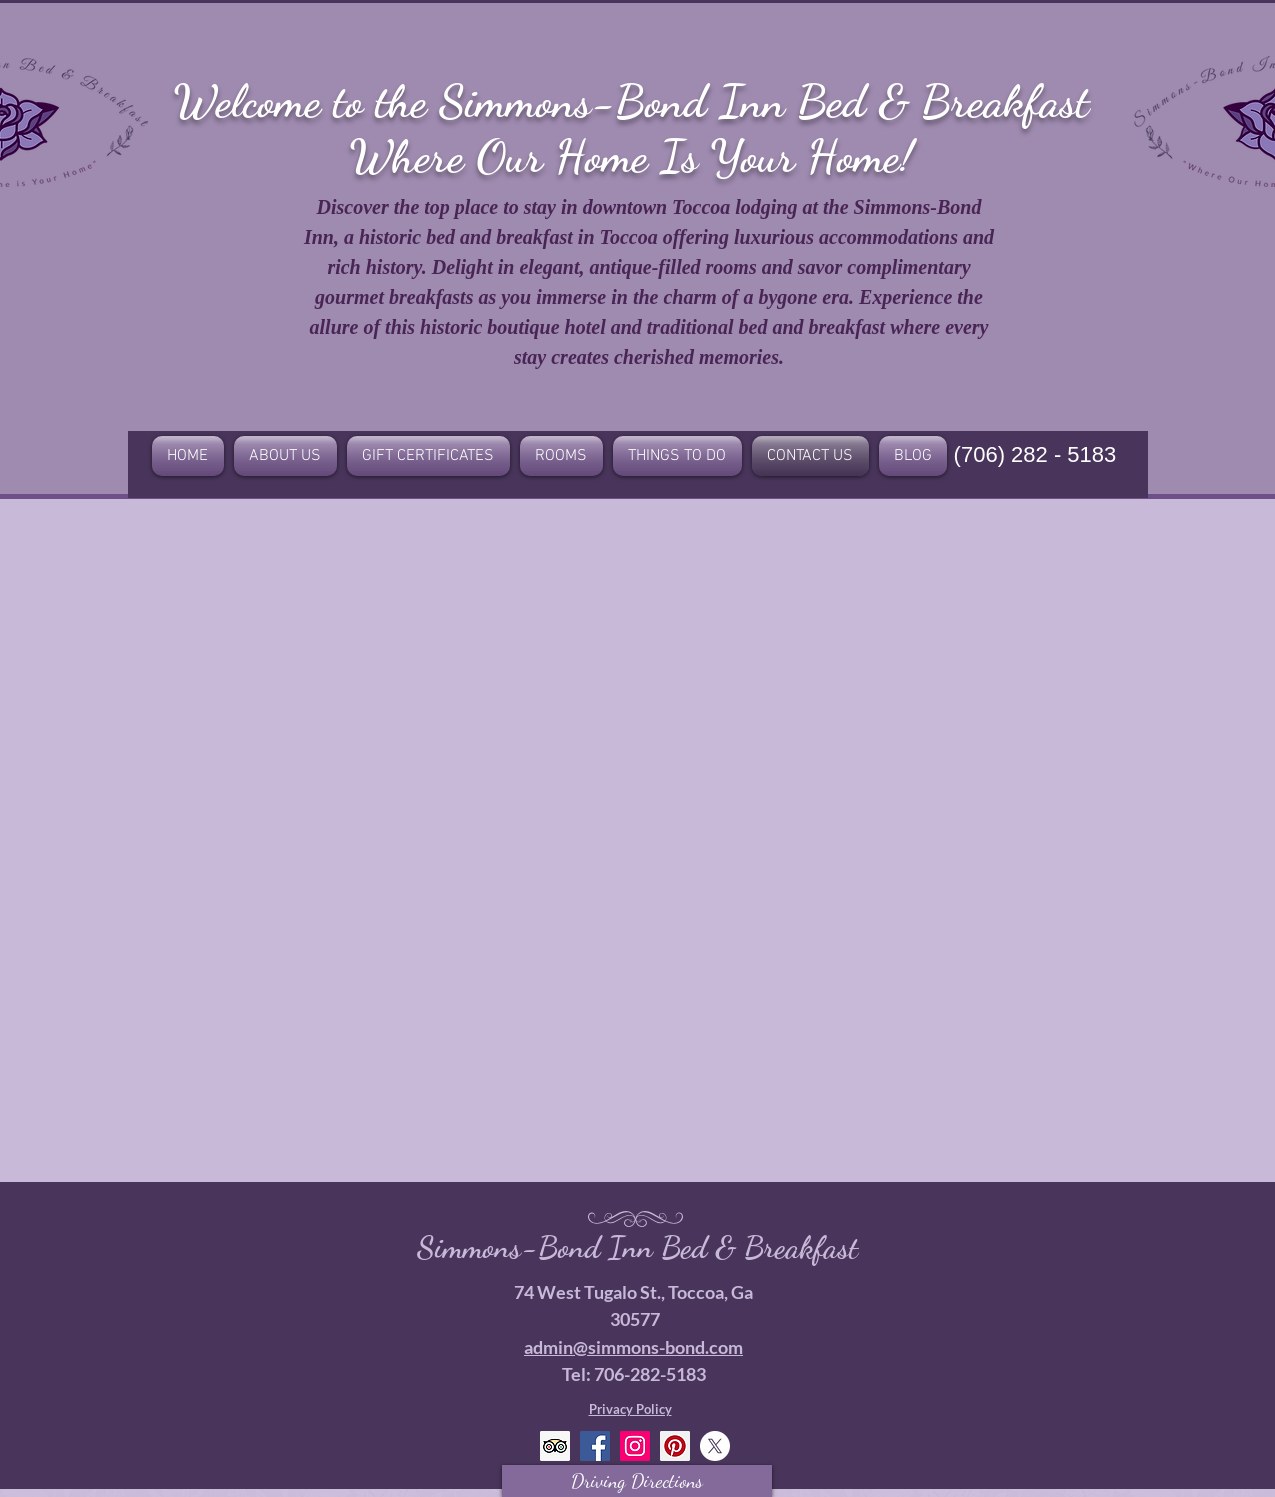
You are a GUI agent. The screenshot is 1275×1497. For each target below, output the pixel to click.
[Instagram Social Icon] (635, 1446)
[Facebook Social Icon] (595, 1446)
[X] (715, 1446)
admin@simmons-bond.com (633, 1347)
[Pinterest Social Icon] (675, 1446)
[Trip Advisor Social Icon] (555, 1446)
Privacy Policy (630, 1409)
